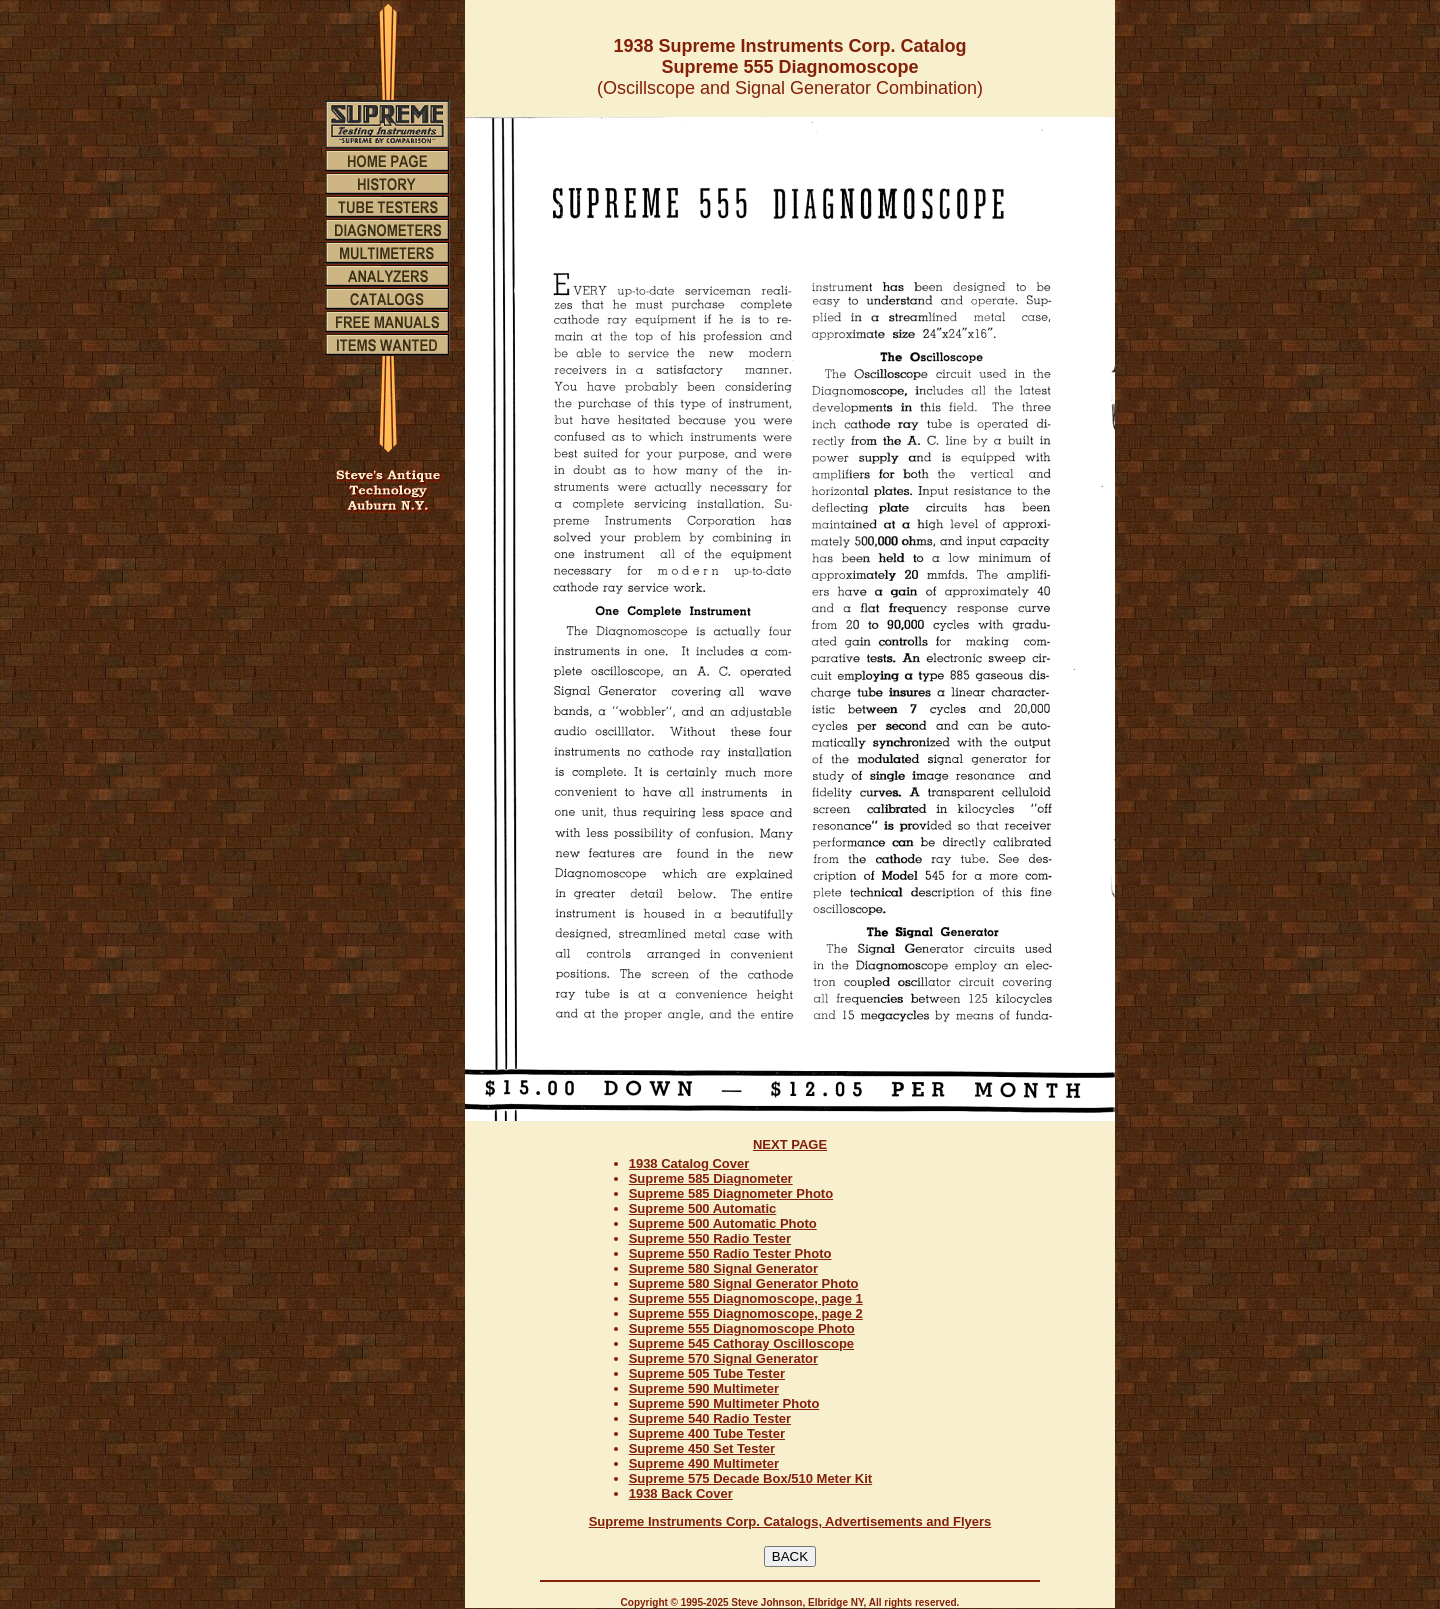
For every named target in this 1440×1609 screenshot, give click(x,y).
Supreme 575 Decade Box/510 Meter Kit (751, 1478)
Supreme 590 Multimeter (704, 1388)
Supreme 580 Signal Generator (723, 1268)
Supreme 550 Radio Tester (710, 1238)
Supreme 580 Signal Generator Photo (744, 1283)
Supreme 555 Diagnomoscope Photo (742, 1328)
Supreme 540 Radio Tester (710, 1418)
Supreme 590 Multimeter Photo (724, 1403)
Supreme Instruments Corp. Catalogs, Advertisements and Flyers (790, 1521)
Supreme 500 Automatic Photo (723, 1223)
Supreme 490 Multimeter (704, 1463)
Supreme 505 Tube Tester (707, 1373)
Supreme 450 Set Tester (702, 1448)
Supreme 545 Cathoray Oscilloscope (741, 1343)
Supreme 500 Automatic (703, 1208)
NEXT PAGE (790, 1144)
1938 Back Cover (681, 1493)
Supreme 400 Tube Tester (707, 1433)
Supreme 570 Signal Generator (723, 1358)
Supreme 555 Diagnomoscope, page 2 (746, 1313)
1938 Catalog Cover (689, 1163)
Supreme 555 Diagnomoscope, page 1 (746, 1298)
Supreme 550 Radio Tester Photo (730, 1253)
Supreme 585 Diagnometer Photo (731, 1193)
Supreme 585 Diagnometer (711, 1178)
